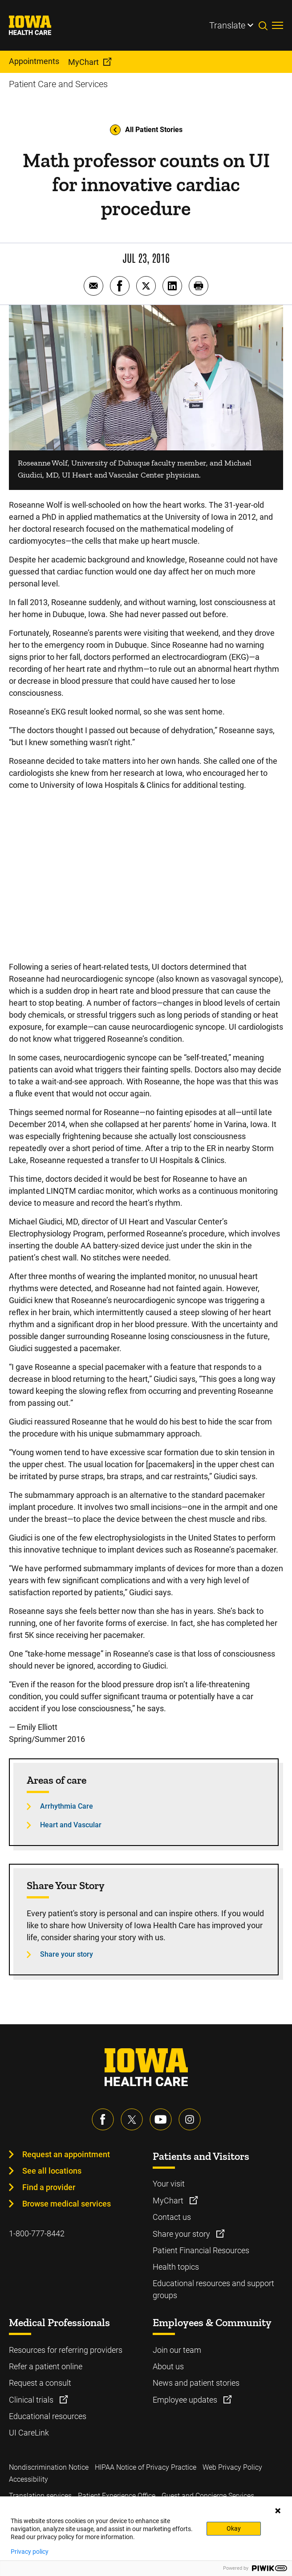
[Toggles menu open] (277, 25)
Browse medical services (66, 2203)
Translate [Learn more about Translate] (227, 25)
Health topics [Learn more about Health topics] (176, 2266)
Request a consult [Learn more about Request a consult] (40, 2382)
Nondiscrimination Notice (49, 2467)
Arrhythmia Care (66, 1806)
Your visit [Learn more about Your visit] (169, 2183)
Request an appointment (66, 2154)
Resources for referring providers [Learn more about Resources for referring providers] (65, 2350)
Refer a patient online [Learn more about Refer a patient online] (45, 2366)
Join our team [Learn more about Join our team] (177, 2350)
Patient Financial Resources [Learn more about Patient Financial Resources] (201, 2250)
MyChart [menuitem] (83, 62)
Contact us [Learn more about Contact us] (172, 2217)
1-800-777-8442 (37, 2233)
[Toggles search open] (265, 25)
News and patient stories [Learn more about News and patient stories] (196, 2382)
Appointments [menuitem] (34, 61)
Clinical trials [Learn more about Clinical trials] (32, 2399)
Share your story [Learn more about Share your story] (182, 2234)
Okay (234, 2528)
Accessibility (28, 2479)
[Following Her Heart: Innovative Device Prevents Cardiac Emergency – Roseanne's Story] (146, 875)
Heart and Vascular (70, 1825)
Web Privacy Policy (232, 2467)
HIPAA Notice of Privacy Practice (145, 2467)
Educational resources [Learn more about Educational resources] (47, 2416)
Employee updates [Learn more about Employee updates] (186, 2399)
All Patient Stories (146, 129)
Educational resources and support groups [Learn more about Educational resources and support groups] (213, 2289)
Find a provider (48, 2187)
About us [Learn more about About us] (168, 2366)
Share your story (66, 1954)
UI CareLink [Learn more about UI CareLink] (29, 2432)
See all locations (51, 2170)
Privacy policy (30, 2551)
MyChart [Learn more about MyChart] (169, 2200)
